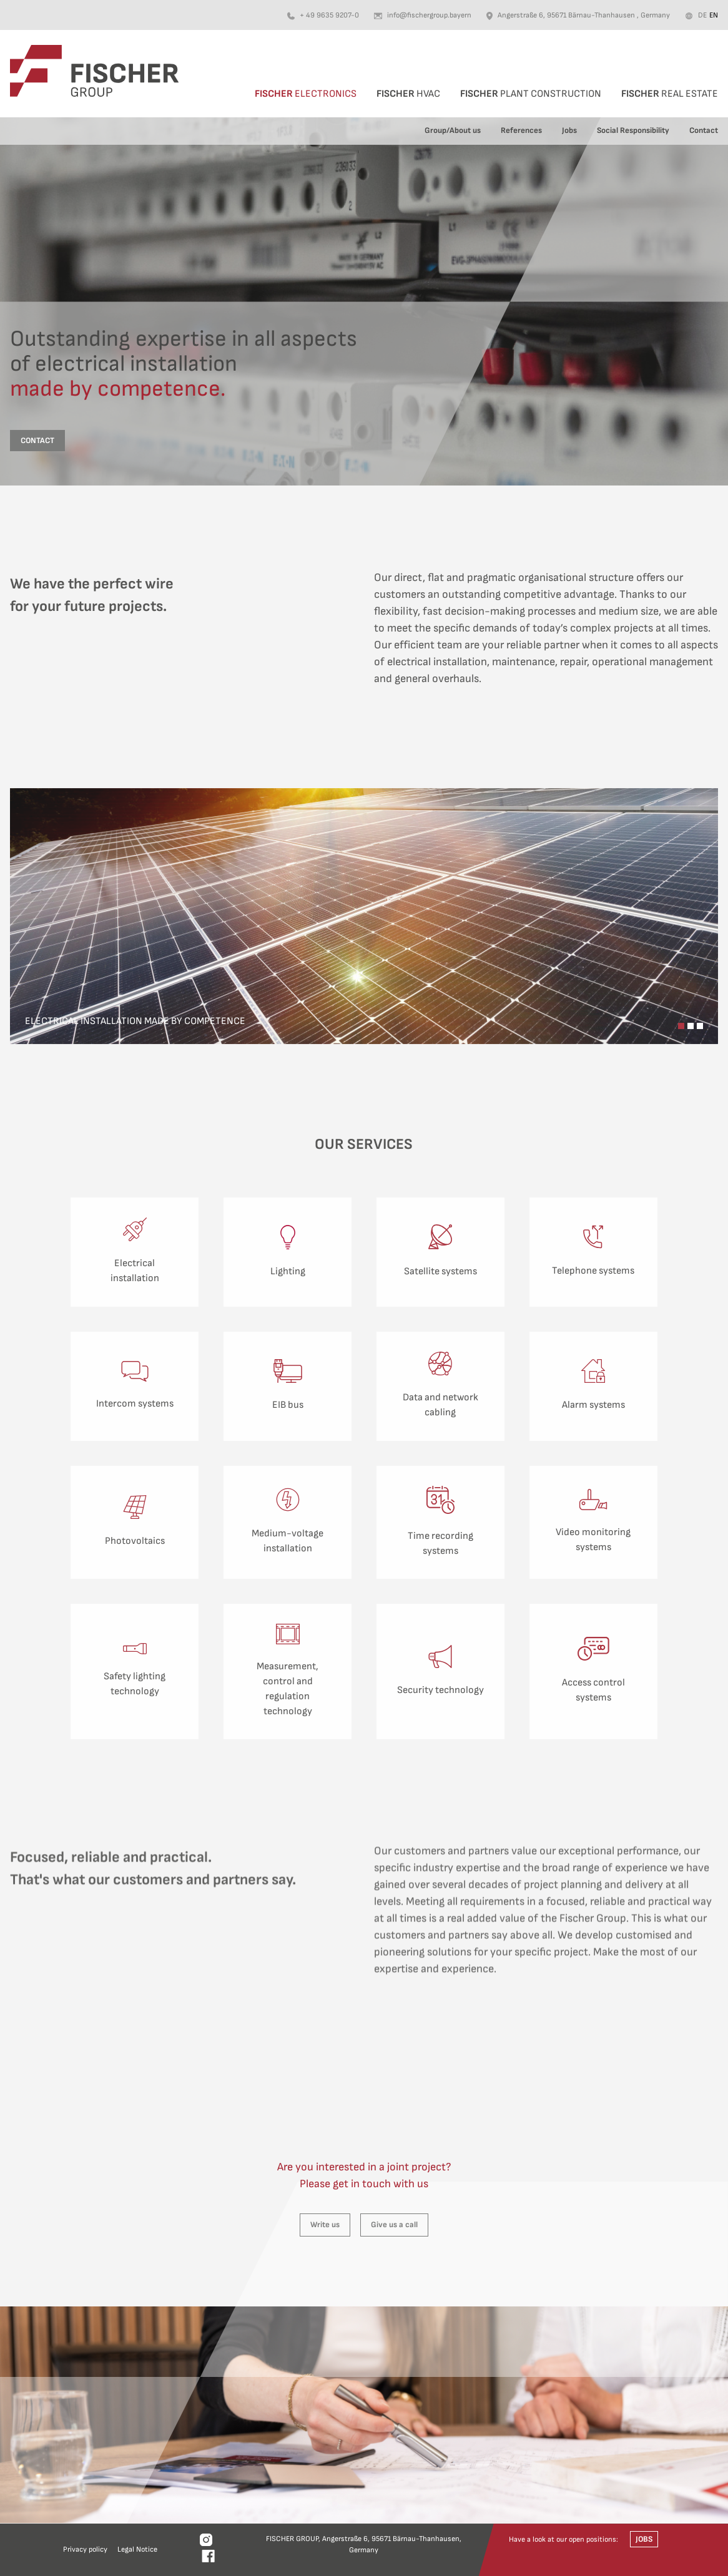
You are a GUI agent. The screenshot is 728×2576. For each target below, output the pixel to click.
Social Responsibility (633, 130)
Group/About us (453, 130)
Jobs (569, 130)
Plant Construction (530, 94)
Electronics (306, 94)
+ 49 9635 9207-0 (329, 15)
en (713, 15)
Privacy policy (85, 2549)
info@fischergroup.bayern (429, 15)
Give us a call (394, 2225)
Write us (325, 2225)
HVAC (408, 94)
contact (37, 441)
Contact (703, 130)
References (521, 130)
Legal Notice (137, 2549)
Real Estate (669, 94)
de (702, 15)
